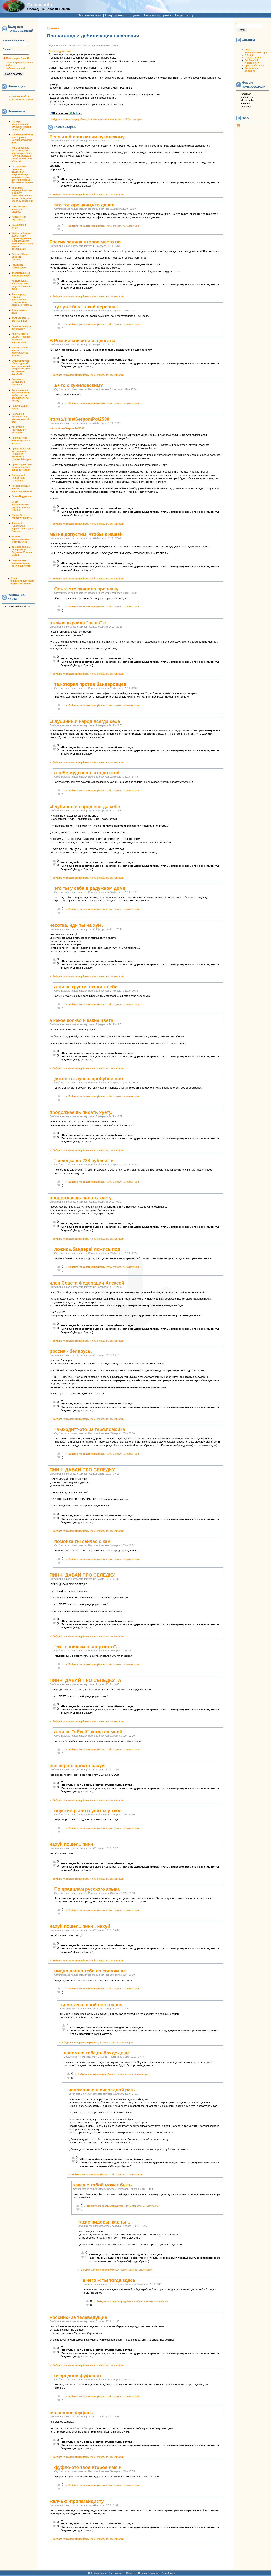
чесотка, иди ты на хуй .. (77, 925)
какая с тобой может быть (102, 2184)
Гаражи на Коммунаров (19, 266)
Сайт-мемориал (89, 15)
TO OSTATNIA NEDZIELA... (19, 218)
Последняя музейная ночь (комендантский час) (20, 418)
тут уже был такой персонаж (86, 306)
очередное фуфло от (77, 2375)
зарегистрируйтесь (76, 119)
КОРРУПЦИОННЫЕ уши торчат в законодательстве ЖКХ (22, 138)
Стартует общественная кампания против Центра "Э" (21, 125)
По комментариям (157, 15)
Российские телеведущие (78, 2317)
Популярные (114, 15)
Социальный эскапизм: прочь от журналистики (21, 563)
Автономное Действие (251, 69)
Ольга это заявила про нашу (86, 588)
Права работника (254, 65)
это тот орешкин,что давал (84, 204)
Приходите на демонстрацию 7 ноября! (21, 440)
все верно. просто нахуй (77, 1765)
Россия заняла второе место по (85, 241)
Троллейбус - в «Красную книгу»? (22, 516)
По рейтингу (184, 15)
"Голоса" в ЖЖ (253, 57)
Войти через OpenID (17, 58)
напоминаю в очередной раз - (102, 2089)
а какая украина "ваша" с (78, 622)
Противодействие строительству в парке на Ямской (22, 467)
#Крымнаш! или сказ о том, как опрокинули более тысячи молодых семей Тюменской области (22, 154)
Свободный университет (252, 61)
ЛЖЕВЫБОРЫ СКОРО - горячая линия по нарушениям (21, 338)
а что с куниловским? (78, 385)
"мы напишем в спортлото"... (87, 1646)
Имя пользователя (14, 40)
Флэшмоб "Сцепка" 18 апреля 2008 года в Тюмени (22, 527)
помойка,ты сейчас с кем (82, 1541)
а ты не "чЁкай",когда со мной (88, 1731)
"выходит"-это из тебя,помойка (89, 1429)
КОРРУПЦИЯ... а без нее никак (20, 319)
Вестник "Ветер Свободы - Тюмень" (20, 257)
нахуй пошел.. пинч (71, 1844)
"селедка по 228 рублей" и (84, 1160)
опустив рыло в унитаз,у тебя (88, 1810)
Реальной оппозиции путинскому (87, 136)
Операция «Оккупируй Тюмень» (18, 382)
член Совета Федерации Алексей (87, 1282)
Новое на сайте (20, 96)
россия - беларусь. (71, 1351)
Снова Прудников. (22, 496)
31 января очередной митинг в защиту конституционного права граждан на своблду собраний (22, 194)
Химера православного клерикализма (20, 539)
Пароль (8, 49)
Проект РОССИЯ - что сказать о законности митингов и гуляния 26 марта (21, 454)
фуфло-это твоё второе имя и (88, 2467)
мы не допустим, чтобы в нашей (86, 534)
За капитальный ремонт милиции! (21, 274)
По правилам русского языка (87, 1889)
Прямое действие (60, 51)
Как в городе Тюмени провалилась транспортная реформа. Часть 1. (22, 299)
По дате (134, 15)
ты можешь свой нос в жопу (90, 2004)
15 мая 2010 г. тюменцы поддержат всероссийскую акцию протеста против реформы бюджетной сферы (22, 174)
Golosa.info (39, 4)
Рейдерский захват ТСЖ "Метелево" (18, 478)
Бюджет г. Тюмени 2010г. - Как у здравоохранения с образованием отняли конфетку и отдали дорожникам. (22, 241)
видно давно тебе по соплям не (90, 1970)
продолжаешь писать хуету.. (82, 1112)
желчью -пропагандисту (77, 2501)
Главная (53, 28)
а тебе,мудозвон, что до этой (86, 772)
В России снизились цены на (82, 340)
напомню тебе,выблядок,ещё (97, 2052)
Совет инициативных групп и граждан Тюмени (21, 506)
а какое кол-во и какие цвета (81, 1020)
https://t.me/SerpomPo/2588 (79, 419)
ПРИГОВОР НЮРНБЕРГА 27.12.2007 (19, 430)
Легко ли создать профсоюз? (21, 327)
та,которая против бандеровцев (90, 684)
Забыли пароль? (15, 68)
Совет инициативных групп (256, 51)
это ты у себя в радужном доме (89, 888)
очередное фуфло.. (71, 2412)
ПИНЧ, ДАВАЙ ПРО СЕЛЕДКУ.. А (85, 1680)
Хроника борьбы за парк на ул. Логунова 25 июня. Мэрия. (22, 551)
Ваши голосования (22, 99)
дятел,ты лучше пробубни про (88, 1078)
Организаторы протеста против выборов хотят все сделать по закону (21, 395)
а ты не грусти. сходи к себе (85, 986)
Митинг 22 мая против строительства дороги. (20, 351)
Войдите (55, 119)
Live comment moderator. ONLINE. (19, 209)
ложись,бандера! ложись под (87, 1249)
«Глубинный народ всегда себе (85, 721)
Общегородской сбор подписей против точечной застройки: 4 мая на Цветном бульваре (21, 367)
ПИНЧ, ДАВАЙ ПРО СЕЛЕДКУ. (82, 1469)
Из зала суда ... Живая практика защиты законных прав (22, 285)
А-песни (249, 55)
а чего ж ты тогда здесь (109, 2280)
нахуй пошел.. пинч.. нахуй (80, 1926)
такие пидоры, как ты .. (104, 2221)
